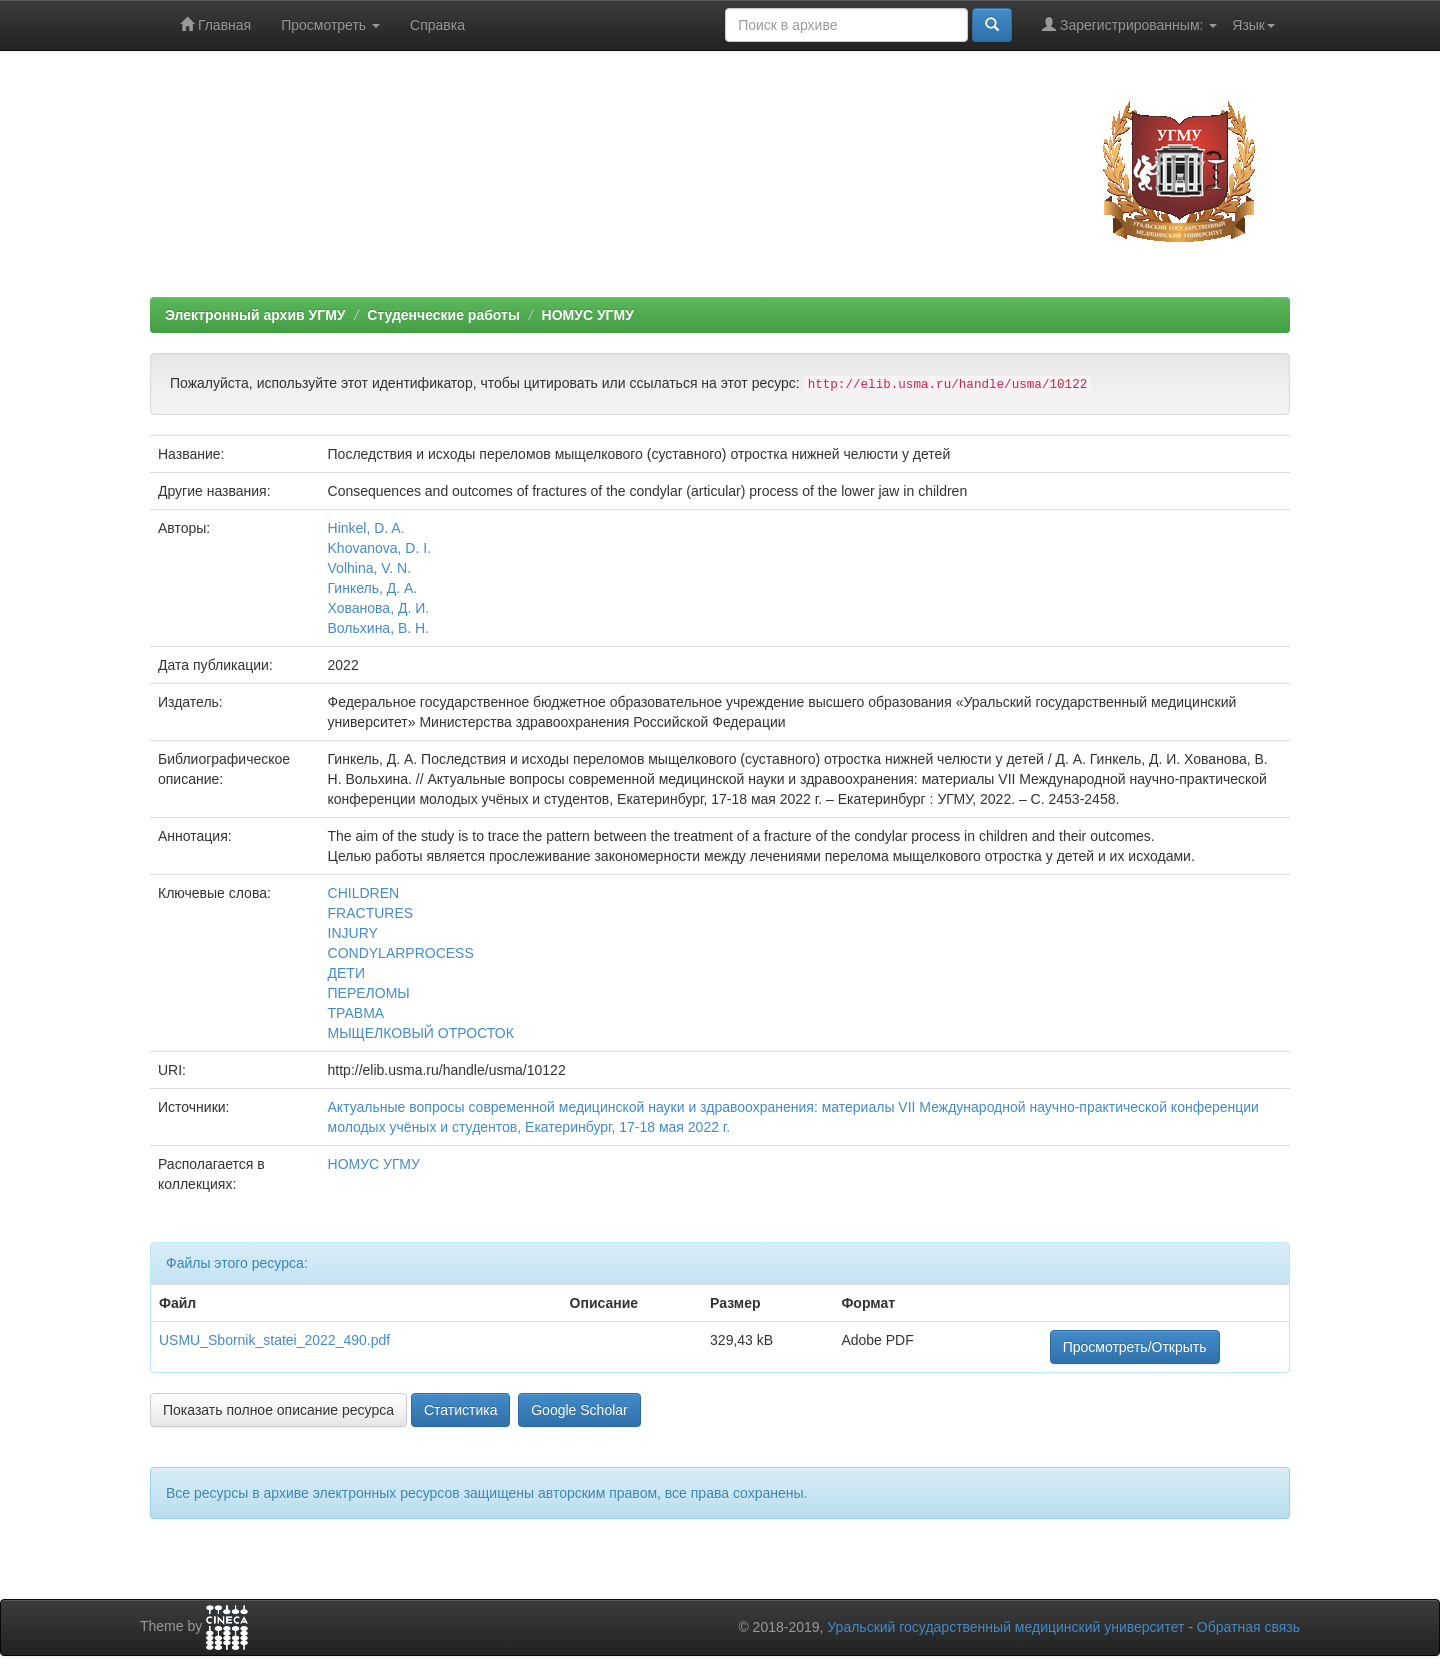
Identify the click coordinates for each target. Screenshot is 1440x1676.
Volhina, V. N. (370, 568)
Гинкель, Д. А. (373, 588)
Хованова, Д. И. (379, 608)
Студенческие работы (443, 315)
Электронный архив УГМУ (255, 315)
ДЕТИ (346, 973)
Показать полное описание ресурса (278, 1410)
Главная (215, 24)
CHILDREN (364, 893)
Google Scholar (579, 1410)
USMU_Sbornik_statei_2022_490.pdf (274, 1340)
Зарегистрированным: (1129, 24)
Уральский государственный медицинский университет (1005, 1627)
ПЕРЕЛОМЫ (369, 993)
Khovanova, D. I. (380, 548)
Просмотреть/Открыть (1135, 1347)
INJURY (353, 933)
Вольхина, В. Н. (379, 628)
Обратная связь (1248, 1627)
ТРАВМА (356, 1013)
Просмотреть (330, 25)
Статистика (461, 1410)
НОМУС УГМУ (588, 315)
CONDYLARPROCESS (401, 953)
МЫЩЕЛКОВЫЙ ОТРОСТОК (421, 1033)
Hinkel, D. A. (366, 528)
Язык (1253, 25)
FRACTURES (371, 913)
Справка (437, 25)
